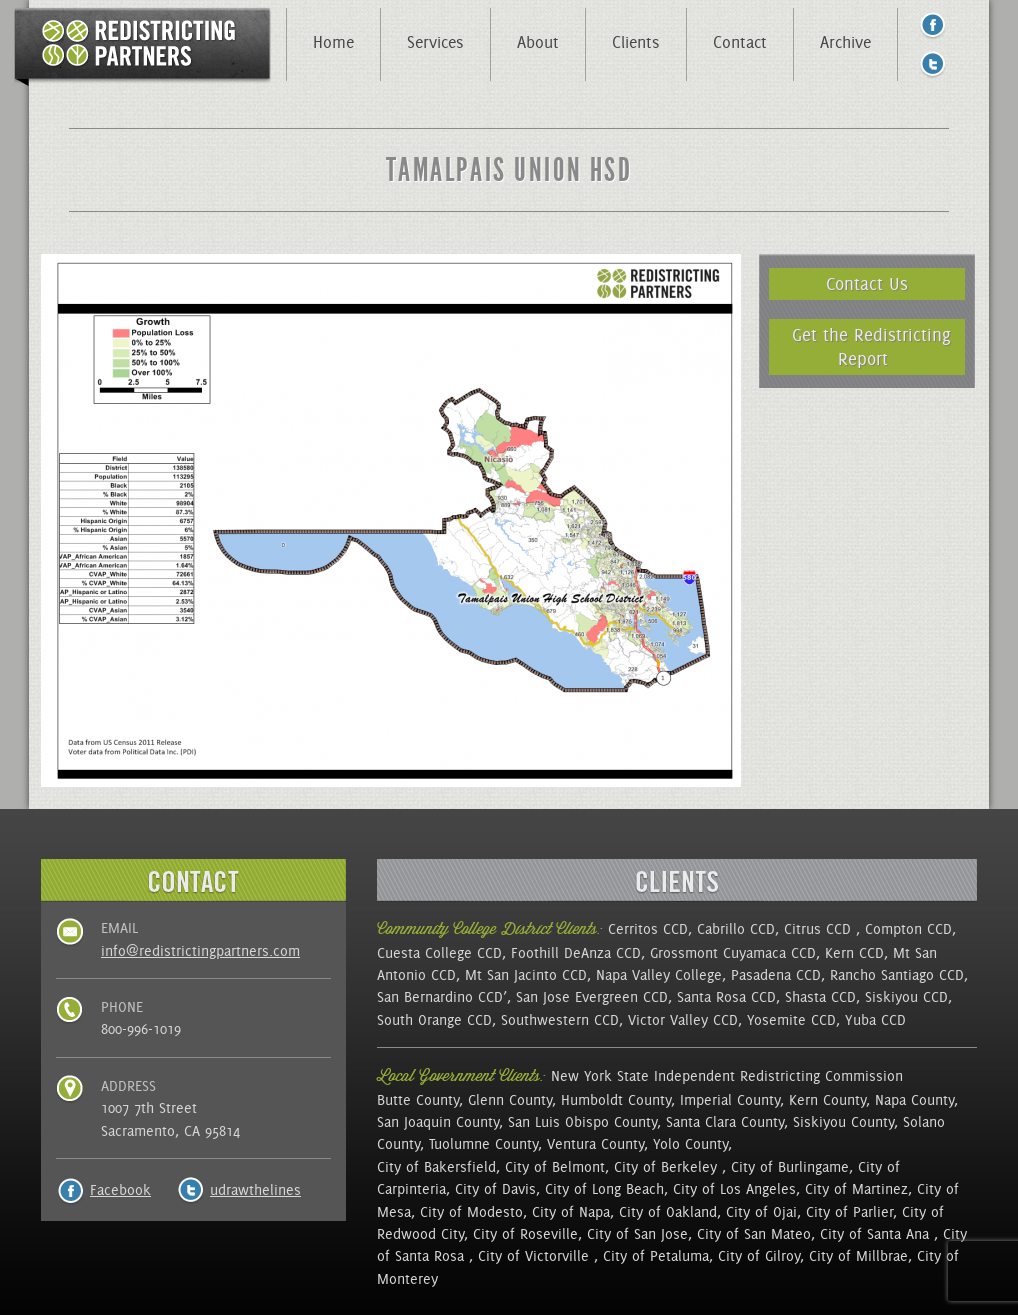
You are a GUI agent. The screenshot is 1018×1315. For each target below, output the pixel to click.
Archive (845, 42)
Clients (636, 42)
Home (333, 42)
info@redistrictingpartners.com (200, 951)
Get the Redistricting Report (871, 346)
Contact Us (867, 283)
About (538, 42)
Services (435, 42)
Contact (740, 42)
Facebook (120, 1190)
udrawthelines (255, 1190)
